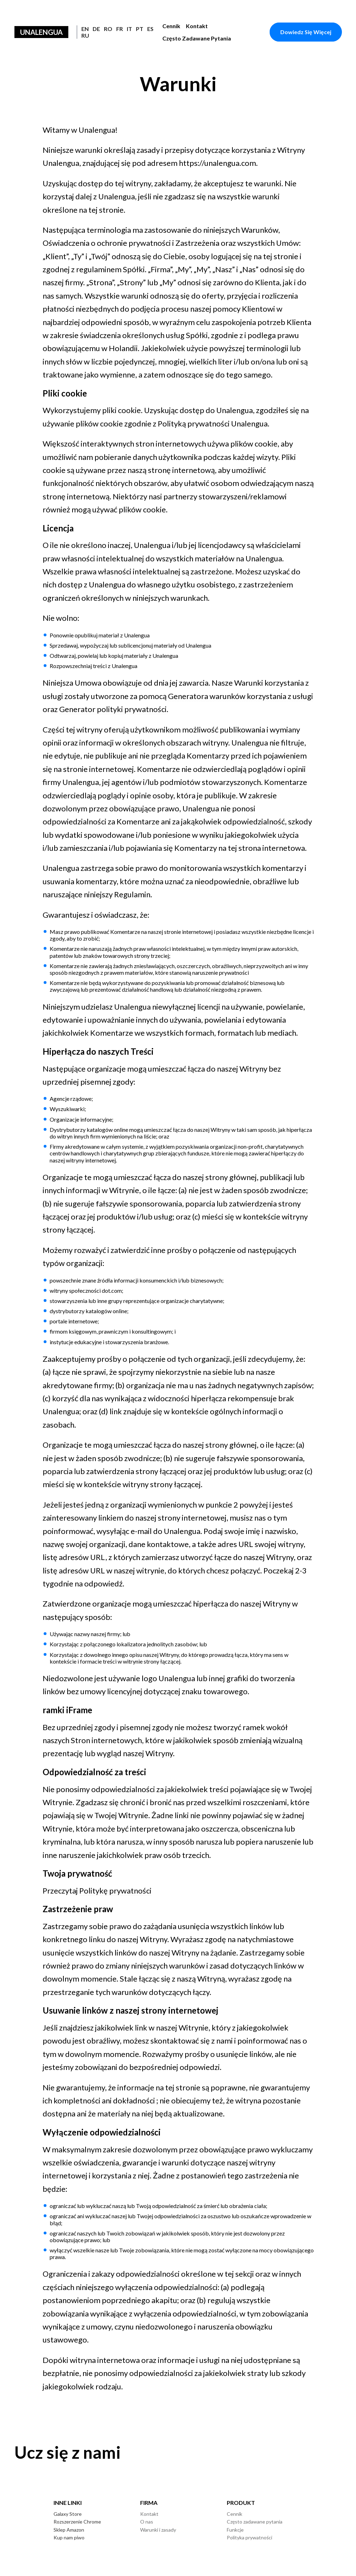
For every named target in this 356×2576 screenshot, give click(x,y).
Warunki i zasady (158, 2530)
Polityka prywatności (249, 2537)
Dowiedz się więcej (305, 32)
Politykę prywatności (115, 1890)
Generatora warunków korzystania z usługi (240, 696)
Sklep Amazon (69, 2530)
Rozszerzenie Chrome (77, 2522)
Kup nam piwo (69, 2537)
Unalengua (41, 32)
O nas (146, 2522)
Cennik (171, 26)
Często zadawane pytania (196, 38)
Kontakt (197, 26)
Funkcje (235, 2530)
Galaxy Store (68, 2514)
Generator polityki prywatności (113, 709)
